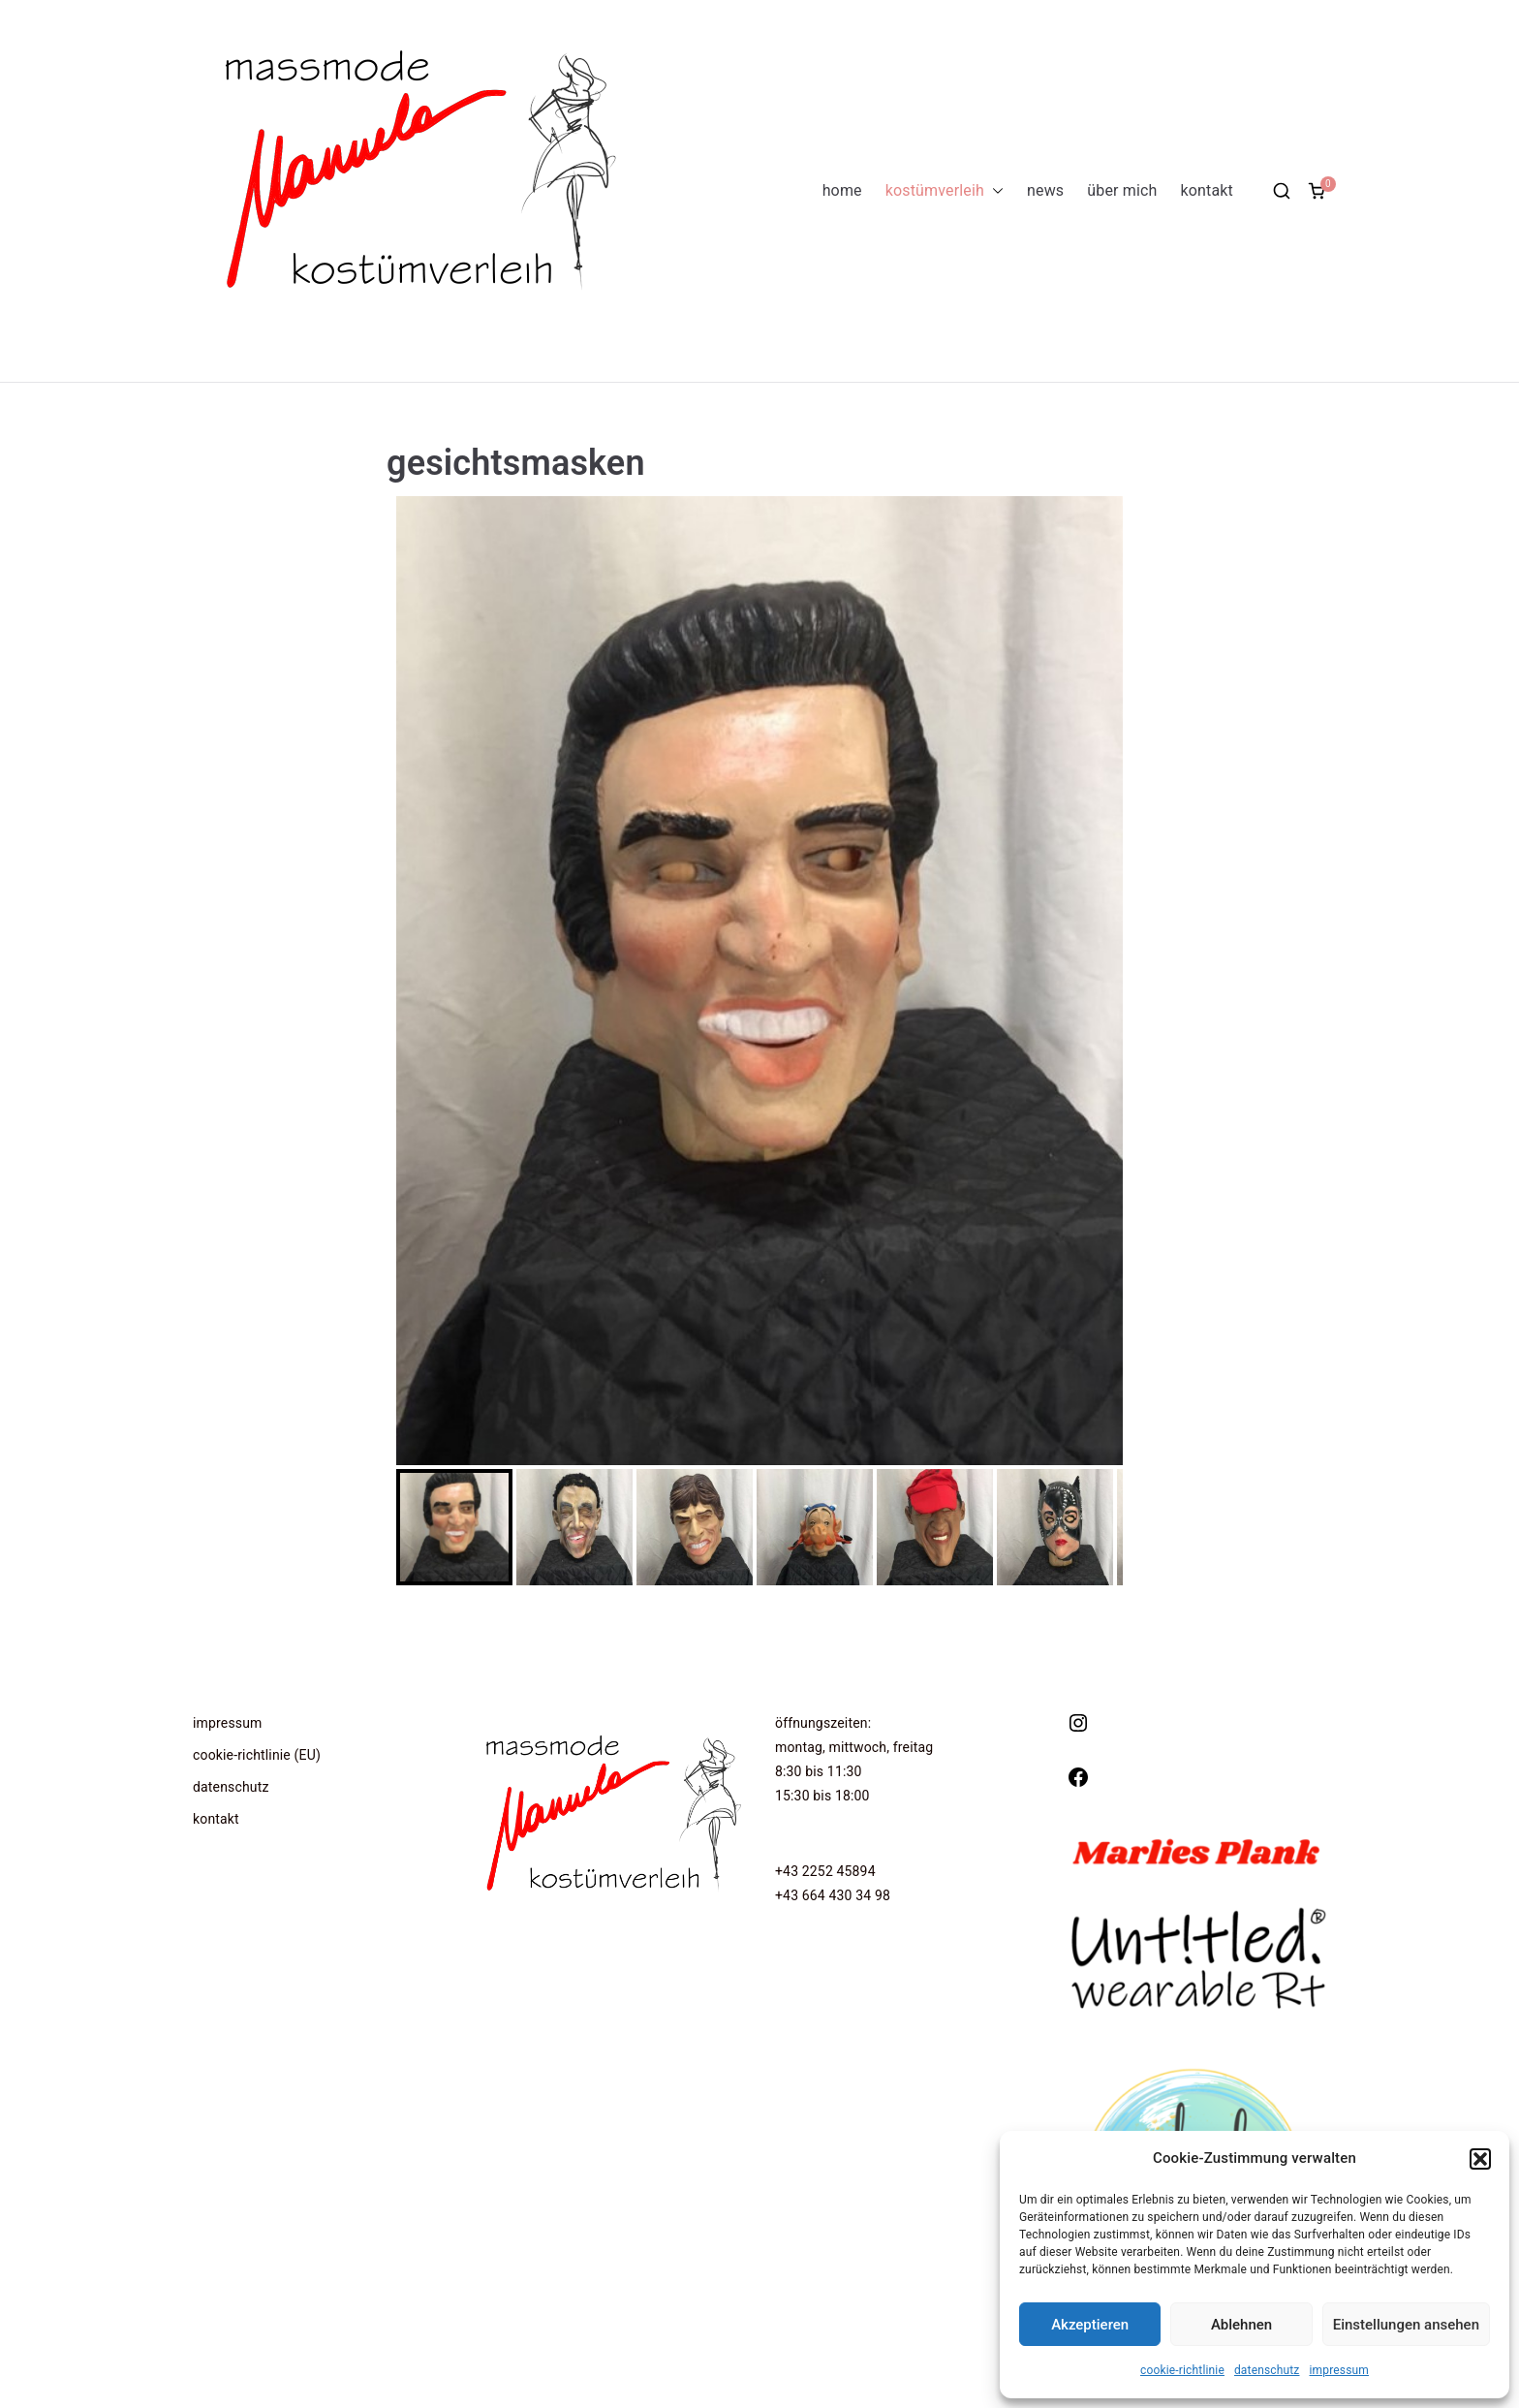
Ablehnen (1241, 2324)
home (842, 190)
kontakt (1207, 190)
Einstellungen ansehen (1406, 2324)
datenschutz (1267, 2370)
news (1045, 190)
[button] (1480, 2159)
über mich (1122, 190)
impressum (1339, 2370)
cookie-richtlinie (1182, 2370)
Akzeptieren (1090, 2324)
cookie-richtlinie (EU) (257, 1755)
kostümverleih (944, 191)
